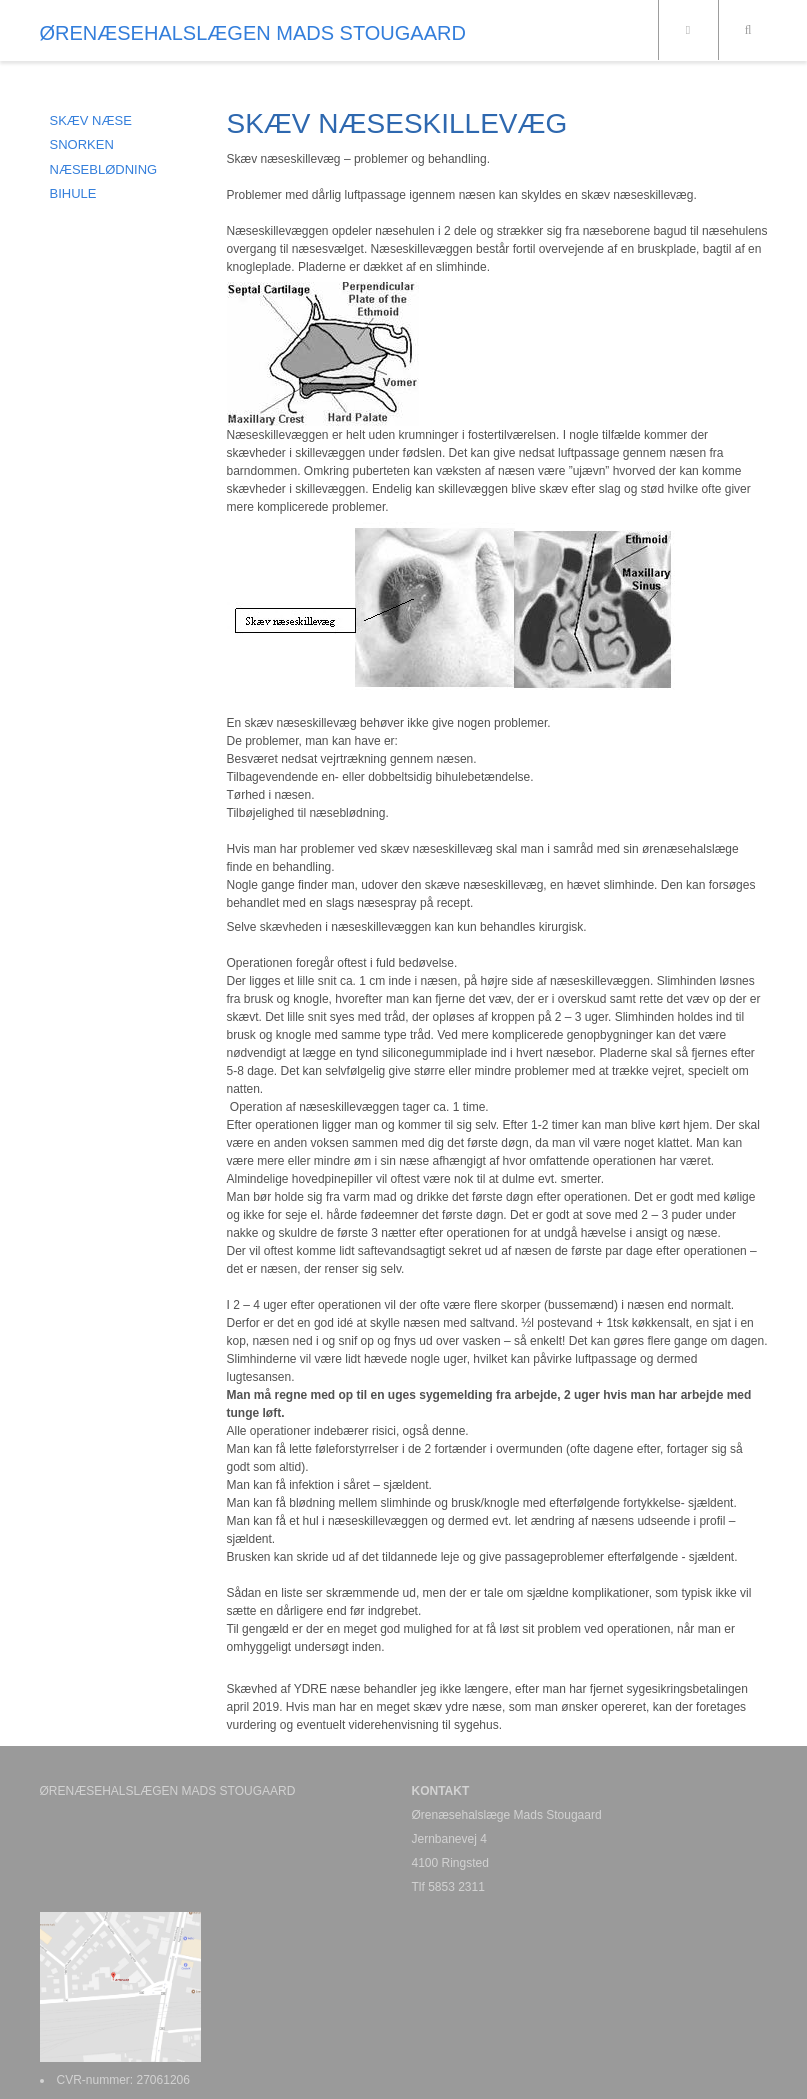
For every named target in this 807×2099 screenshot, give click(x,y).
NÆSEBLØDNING (104, 169)
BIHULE (73, 193)
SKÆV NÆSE (91, 120)
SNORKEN (82, 144)
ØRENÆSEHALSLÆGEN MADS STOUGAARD (253, 33)
